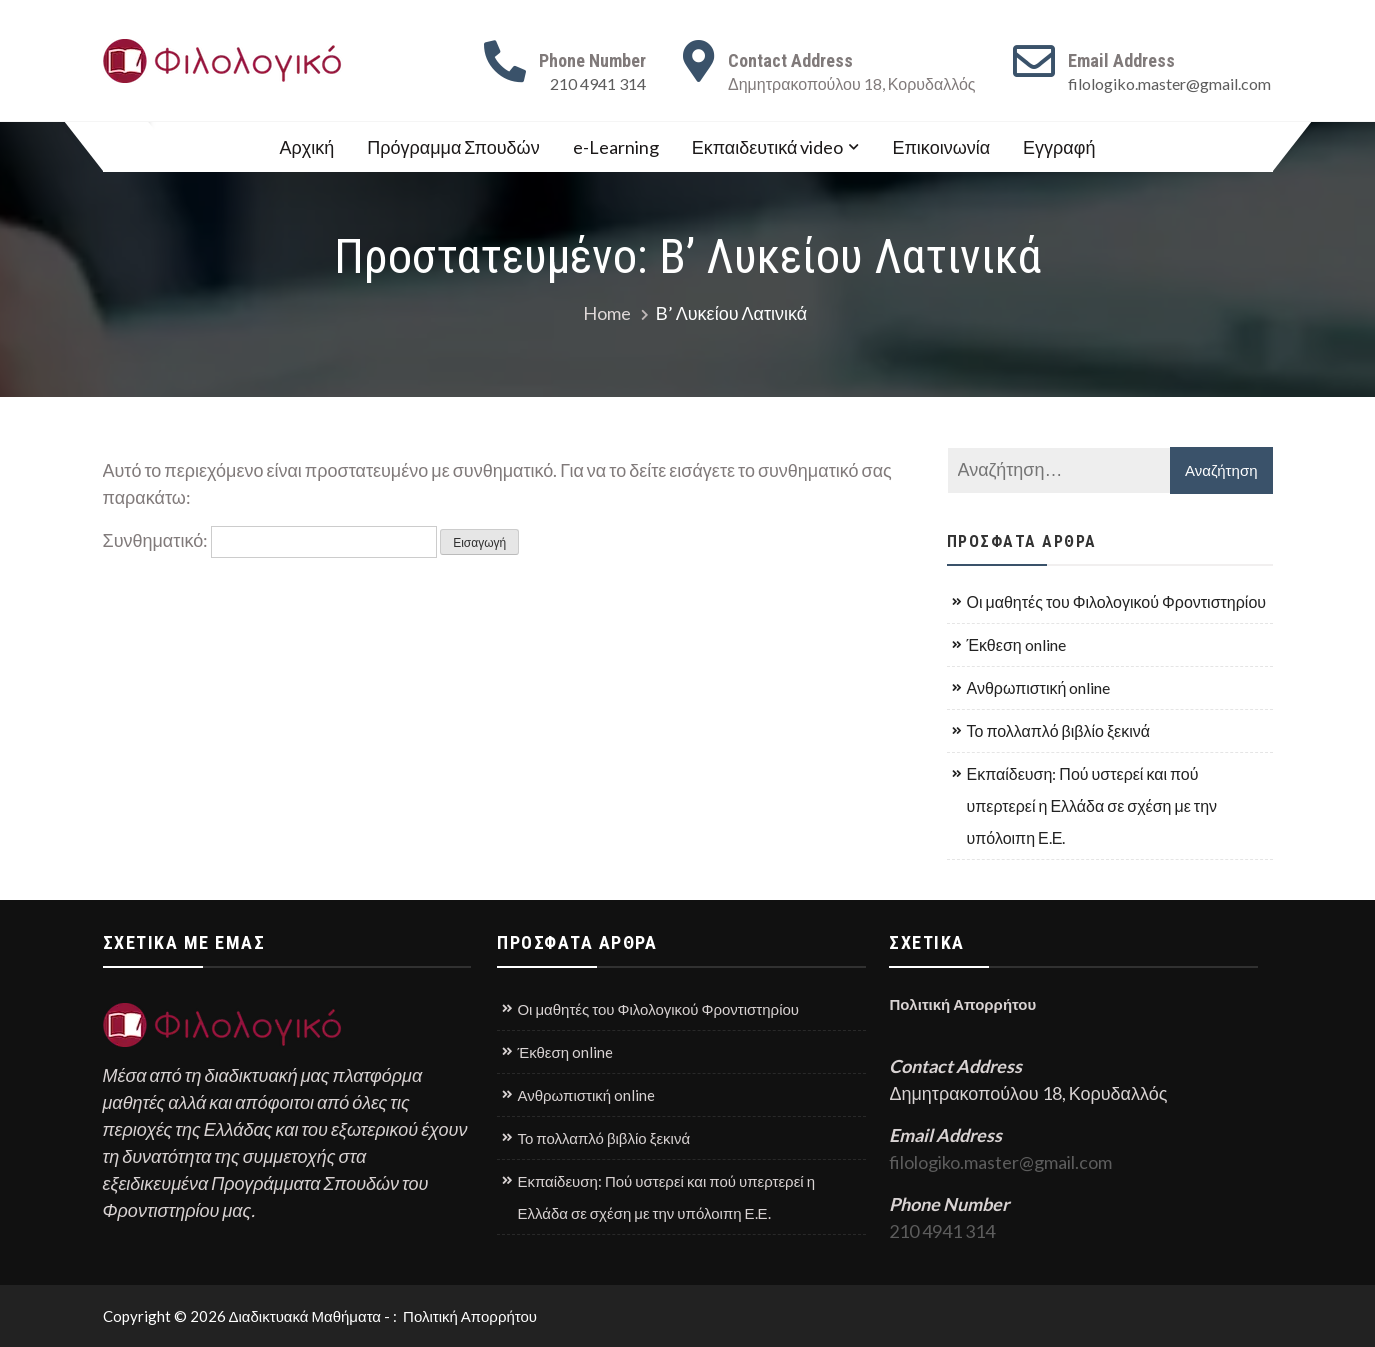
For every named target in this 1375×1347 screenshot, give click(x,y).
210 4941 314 (598, 83)
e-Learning (616, 147)
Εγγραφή (1059, 147)
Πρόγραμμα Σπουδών (453, 147)
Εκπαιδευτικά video (768, 147)
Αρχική (307, 147)
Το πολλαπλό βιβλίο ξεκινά (1059, 730)
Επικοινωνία (941, 147)
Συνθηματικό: (270, 540)
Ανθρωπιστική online (1039, 687)
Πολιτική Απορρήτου (964, 1004)
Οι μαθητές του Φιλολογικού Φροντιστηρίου (1117, 601)
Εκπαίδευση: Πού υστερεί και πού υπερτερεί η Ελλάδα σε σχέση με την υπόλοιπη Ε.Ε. (1092, 805)
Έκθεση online (1016, 644)
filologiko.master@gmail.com (1169, 83)
